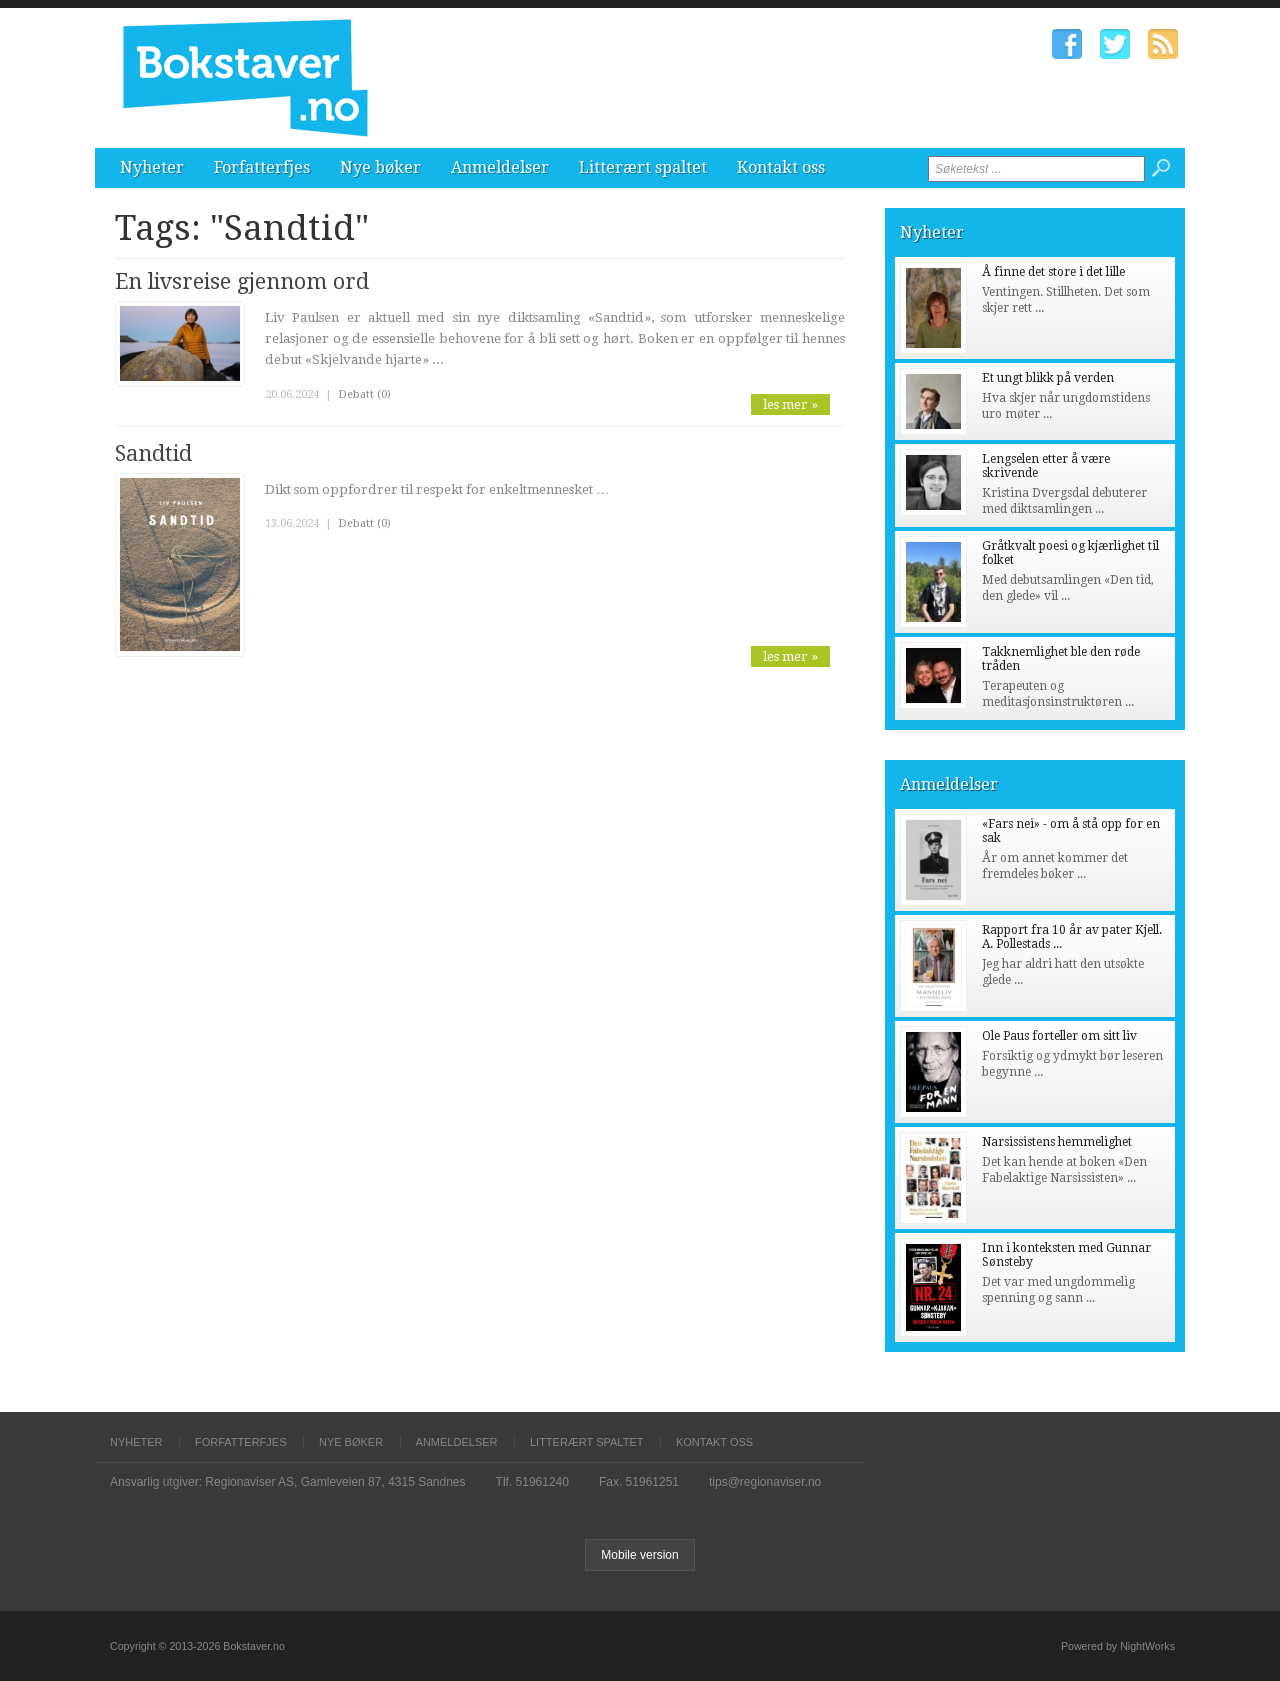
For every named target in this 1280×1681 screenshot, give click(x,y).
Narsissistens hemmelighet (1057, 1142)
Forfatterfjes (262, 167)
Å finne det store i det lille (1053, 272)
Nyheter (152, 167)
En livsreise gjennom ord (242, 281)
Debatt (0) (364, 394)
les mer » (790, 404)
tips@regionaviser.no (765, 1482)
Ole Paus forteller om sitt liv (1059, 1036)
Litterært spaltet (643, 167)
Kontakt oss (781, 167)
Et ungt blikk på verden (1048, 378)
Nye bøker (380, 167)
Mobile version (639, 1555)
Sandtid (153, 453)
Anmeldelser (500, 167)
